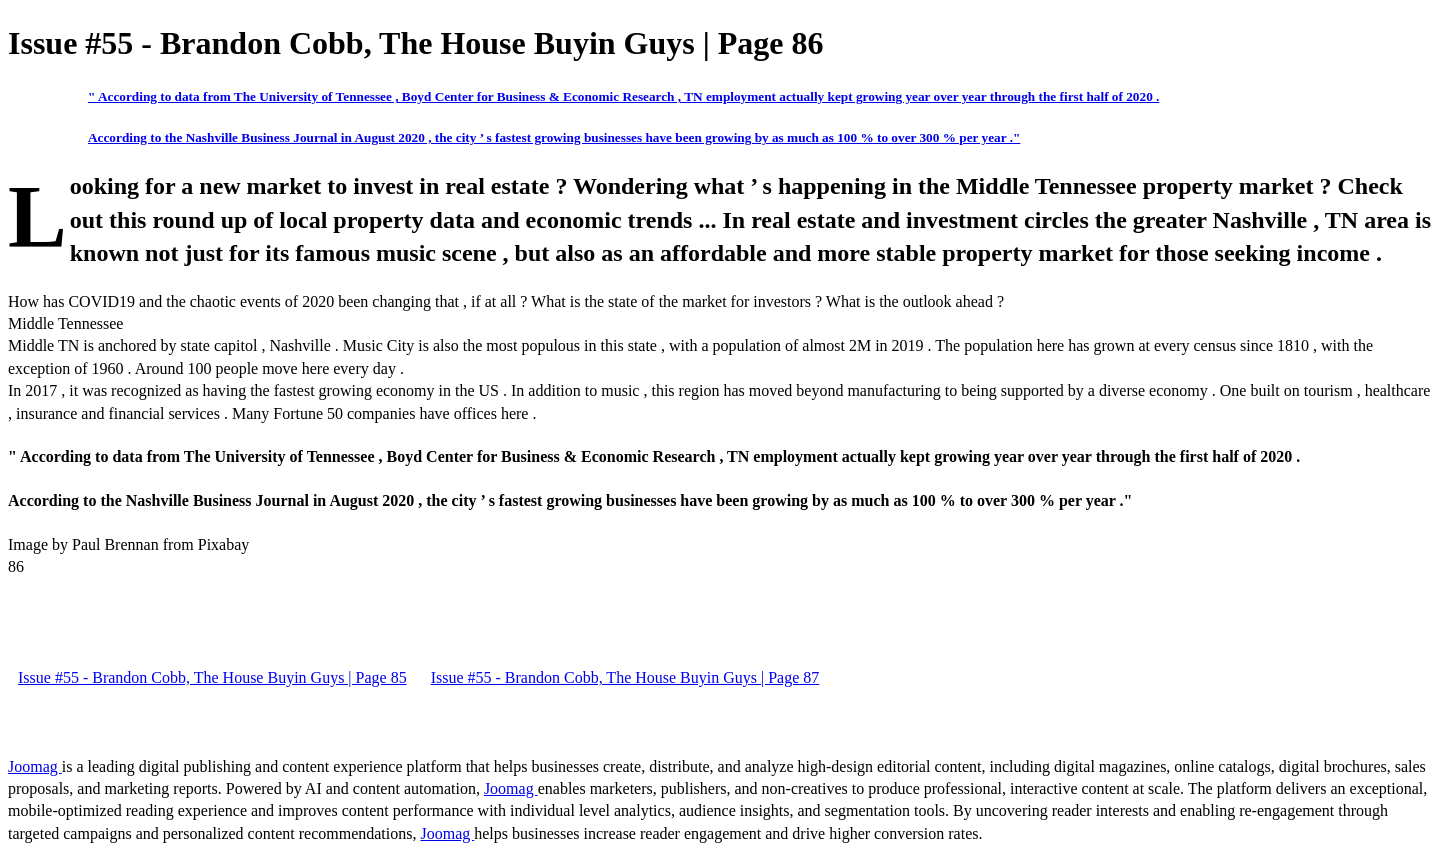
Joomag (35, 766)
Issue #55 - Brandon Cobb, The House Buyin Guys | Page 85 (212, 677)
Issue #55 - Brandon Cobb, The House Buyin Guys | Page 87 (625, 677)
